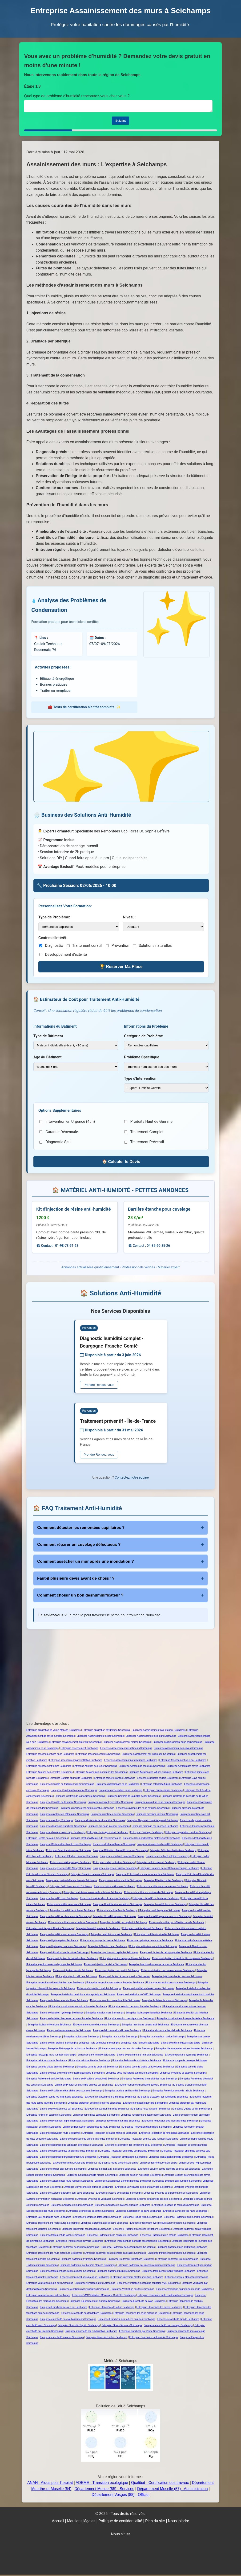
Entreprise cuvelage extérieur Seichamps (112, 1815)
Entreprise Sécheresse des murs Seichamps (90, 2212)
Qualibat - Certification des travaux (160, 2484)
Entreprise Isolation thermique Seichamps (49, 2026)
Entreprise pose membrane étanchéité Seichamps (131, 2074)
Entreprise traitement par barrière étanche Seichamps (88, 2266)
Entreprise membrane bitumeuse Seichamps (96, 2026)
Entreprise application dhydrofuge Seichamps (106, 1731)
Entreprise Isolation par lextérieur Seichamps (148, 2014)
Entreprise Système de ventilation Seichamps (100, 2200)
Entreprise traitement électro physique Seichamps (137, 2278)
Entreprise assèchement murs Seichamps (98, 1755)
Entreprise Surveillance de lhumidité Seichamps (88, 2188)
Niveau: (129, 918)
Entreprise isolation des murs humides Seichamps (135, 2008)
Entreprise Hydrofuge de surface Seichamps (150, 1942)
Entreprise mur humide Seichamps (119, 2038)
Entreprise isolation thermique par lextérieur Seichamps (185, 2020)
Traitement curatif (84, 947)
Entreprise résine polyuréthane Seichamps (75, 2164)
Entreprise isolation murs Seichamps (104, 2014)
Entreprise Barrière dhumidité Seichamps (70, 1779)
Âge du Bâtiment (47, 1058)
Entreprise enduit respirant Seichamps (157, 1863)
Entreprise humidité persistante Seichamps (98, 1929)
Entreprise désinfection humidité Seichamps (160, 1845)
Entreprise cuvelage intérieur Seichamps (157, 1815)
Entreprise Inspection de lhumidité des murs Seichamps (55, 1984)
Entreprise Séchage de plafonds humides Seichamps (122, 2206)
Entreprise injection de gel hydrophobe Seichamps (166, 1954)
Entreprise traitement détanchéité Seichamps (171, 2254)
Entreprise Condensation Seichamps (163, 1791)
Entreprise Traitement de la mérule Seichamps (164, 2236)
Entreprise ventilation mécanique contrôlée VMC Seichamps (148, 2284)
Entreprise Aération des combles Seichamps (49, 1773)
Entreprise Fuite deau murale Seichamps (70, 1887)
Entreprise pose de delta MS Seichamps (97, 2068)
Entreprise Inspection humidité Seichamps (99, 1990)
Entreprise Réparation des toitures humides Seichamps (69, 2152)
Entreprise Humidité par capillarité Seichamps (123, 1924)
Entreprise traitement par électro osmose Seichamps (67, 2272)
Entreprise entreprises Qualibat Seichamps (115, 1869)
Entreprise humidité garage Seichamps (159, 1912)
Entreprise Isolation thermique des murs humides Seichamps (72, 2020)
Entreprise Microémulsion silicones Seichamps (117, 2032)
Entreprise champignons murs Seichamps (117, 1785)
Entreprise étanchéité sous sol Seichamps (62, 2338)
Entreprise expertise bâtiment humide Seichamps (71, 1882)
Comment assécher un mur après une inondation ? (85, 1563)
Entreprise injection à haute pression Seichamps (177, 1978)
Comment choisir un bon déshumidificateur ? (80, 1596)
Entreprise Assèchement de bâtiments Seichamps (126, 1749)
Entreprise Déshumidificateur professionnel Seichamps (151, 1839)
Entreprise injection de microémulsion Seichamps (72, 1959)
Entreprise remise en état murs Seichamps (48, 2116)
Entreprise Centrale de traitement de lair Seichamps (67, 1785)
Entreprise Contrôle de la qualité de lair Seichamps (133, 1797)
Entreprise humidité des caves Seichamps (69, 1905)
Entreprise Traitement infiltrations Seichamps (131, 2260)
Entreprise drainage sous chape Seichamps (62, 1833)
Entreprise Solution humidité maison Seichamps (92, 2176)
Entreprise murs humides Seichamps (139, 2044)
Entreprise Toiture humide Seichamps (142, 2218)
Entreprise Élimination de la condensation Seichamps (165, 2296)
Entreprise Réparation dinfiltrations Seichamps (122, 2158)
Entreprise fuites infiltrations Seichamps (114, 1887)
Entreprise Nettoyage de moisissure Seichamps (72, 2050)
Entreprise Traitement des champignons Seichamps (128, 2248)
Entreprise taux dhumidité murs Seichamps (48, 2218)
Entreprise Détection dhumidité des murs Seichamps (120, 1851)
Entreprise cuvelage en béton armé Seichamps (64, 1815)
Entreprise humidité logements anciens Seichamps (164, 1917)
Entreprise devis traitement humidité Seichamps (100, 1821)
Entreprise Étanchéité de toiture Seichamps (111, 2308)
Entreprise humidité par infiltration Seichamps (50, 1929)
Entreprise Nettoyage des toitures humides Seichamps (184, 2050)
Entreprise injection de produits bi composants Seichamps (182, 1959)
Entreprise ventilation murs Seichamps (95, 2284)
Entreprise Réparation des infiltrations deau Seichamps (133, 2146)
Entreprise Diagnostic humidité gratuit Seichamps (152, 1821)
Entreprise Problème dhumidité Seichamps (48, 2080)
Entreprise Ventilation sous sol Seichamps (48, 2296)
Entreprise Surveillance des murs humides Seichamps (143, 2188)
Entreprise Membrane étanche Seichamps (69, 2032)
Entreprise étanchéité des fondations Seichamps (86, 2314)
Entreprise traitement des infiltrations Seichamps (182, 2248)
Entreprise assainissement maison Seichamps (127, 1743)
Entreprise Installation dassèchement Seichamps (148, 1990)
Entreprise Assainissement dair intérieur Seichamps (158, 1731)
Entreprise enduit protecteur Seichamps (114, 1863)
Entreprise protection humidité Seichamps (145, 2104)
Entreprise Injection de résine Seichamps (105, 1966)
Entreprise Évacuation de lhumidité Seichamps (153, 2338)
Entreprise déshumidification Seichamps (114, 1845)
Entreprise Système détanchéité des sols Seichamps (153, 2200)
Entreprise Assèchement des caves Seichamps (178, 1749)
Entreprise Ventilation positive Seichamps (132, 2290)
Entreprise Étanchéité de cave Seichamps (143, 2302)
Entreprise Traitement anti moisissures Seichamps (52, 2224)
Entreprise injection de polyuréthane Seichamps (125, 1959)
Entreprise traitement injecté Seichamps (177, 2260)
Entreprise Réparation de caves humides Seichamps (109, 2134)
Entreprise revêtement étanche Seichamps (118, 2122)
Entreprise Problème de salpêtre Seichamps (183, 2074)
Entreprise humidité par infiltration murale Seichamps (176, 1924)
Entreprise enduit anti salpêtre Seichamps (167, 1857)
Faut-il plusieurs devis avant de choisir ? (76, 1579)
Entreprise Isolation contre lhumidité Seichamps (115, 2002)
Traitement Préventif (144, 1143)
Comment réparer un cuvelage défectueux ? (78, 1546)
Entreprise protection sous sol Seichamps (61, 2110)
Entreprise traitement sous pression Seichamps (84, 2278)
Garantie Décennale (58, 1133)
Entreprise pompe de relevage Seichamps (185, 2062)
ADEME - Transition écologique (102, 2484)
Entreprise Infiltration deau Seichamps (107, 1948)
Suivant (120, 122)
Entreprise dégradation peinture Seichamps (188, 1833)
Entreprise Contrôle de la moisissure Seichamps (80, 1797)
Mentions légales (81, 2522)
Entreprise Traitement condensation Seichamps (86, 2230)
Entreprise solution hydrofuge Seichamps (140, 2176)
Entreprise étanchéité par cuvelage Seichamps (168, 2326)
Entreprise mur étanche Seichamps (58, 2044)
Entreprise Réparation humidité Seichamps (171, 2158)
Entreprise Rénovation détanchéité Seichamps (146, 2128)
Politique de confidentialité (120, 2522)
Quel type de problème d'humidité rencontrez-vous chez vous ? (76, 96)
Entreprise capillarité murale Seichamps (157, 1779)
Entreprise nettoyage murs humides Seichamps (51, 2056)
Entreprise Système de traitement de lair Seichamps (171, 2194)
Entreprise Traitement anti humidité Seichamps (188, 2218)
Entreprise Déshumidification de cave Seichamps (65, 1845)
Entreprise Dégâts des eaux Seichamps (47, 1839)
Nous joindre (178, 2522)
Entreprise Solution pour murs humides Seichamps (66, 2182)
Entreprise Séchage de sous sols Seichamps (175, 2206)
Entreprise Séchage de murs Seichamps (72, 2206)
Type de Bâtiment (48, 1037)
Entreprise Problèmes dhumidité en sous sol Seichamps (84, 2086)
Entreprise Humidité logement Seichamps (114, 1917)
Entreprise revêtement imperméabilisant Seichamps (67, 2122)
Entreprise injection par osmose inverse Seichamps (168, 1971)
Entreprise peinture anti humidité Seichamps (140, 2056)
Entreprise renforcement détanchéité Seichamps (145, 2116)
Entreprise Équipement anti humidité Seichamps (95, 2302)
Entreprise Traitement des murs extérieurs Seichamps (54, 2254)
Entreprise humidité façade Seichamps (117, 1912)
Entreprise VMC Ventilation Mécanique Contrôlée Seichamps (104, 2296)
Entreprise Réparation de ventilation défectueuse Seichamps (71, 2146)
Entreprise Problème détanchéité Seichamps (96, 2080)
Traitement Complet (144, 1133)
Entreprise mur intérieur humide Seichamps (162, 2038)
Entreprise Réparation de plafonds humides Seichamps (89, 2140)
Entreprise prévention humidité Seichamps (107, 2110)
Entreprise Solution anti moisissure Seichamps (112, 2170)
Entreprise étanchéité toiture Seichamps (106, 2338)
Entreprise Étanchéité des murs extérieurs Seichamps (141, 2314)
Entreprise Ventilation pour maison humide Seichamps (184, 2290)
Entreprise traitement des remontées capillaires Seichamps (115, 2254)
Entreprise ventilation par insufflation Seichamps (84, 2290)
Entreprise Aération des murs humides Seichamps (100, 1773)
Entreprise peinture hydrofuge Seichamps (186, 2056)
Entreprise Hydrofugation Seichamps (59, 1942)
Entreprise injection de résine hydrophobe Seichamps (54, 1966)
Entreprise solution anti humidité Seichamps (63, 2170)
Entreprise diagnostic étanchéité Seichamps (63, 1827)
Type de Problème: (54, 918)
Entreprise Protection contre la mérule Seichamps (178, 2092)
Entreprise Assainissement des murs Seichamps (151, 1737)
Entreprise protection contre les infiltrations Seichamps (54, 2098)
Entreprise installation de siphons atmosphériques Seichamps (83, 1996)
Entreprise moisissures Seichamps (82, 2038)
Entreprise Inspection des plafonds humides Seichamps (115, 1984)
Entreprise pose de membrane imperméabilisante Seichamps (72, 2074)
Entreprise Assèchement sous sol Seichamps (182, 1761)
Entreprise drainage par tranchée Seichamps (155, 1827)
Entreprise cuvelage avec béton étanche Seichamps (87, 1809)
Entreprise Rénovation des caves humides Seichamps (170, 2122)
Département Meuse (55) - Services (104, 2490)
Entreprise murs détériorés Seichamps (99, 2044)
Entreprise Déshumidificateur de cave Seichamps (95, 1839)
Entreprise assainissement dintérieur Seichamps (75, 1743)
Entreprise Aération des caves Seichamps (188, 1767)
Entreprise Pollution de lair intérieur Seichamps (136, 2062)
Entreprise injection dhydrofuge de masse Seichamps (156, 1966)
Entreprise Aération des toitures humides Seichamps (156, 1773)
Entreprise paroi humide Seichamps (96, 2056)
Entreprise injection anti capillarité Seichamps (114, 1954)
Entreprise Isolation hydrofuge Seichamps (62, 2014)
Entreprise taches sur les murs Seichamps (185, 2212)
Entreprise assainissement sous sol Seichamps (177, 1743)
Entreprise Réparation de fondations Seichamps (164, 2134)
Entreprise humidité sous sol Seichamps (112, 1936)
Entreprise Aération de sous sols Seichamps (142, 1767)
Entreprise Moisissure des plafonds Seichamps (167, 2032)
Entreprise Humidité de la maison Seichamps (156, 1899)
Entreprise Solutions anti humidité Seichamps (177, 2182)
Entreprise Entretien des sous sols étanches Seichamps (145, 1875)
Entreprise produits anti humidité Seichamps (127, 2092)
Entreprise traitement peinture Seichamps (118, 2272)
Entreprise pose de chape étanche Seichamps (50, 2068)
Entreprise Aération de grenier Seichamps (95, 1767)
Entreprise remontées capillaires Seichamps (96, 2116)
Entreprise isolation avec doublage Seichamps (64, 2002)
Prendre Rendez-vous (99, 1386)
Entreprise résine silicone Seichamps (118, 2164)
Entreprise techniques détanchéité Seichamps (97, 2218)
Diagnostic (51, 947)
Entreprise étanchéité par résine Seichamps (142, 2332)
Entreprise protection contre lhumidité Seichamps (110, 2098)
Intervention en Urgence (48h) (67, 1123)
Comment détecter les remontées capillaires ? (81, 1529)
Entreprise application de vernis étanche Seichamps (53, 1731)
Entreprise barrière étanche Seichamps (114, 1779)
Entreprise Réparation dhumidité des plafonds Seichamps (129, 2152)
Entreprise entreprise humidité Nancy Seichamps (65, 1869)
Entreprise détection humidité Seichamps (76, 1857)
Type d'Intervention (140, 1080)
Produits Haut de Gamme (148, 1123)
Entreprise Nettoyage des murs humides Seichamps (126, 2050)
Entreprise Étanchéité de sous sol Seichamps (63, 2308)
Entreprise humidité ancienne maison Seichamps (162, 1887)
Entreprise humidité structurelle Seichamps (156, 1936)
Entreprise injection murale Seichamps (73, 1971)
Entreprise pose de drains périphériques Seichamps (147, 2068)
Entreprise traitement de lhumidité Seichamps (75, 2248)
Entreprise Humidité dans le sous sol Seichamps (105, 1899)
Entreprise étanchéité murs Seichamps (121, 2326)
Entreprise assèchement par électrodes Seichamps (130, 1761)
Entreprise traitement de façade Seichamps (62, 2236)
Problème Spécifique (141, 1058)
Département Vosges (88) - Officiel (120, 2496)
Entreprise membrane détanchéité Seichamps (145, 2026)
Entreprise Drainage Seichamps (146, 1833)
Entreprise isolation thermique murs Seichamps (130, 2020)
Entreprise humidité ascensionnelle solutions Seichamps (93, 1893)
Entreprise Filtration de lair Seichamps (164, 1882)
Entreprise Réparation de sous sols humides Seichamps (148, 2140)
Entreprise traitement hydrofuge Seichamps (83, 2260)
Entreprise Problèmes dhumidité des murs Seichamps (149, 2080)
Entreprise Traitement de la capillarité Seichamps (112, 2236)
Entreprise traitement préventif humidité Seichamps (168, 2272)
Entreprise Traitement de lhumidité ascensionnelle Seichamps (137, 2242)
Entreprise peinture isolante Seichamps (46, 2062)
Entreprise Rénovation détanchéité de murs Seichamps (91, 2128)
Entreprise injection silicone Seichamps (76, 1978)
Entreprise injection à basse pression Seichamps (124, 1978)
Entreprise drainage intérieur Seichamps (108, 1827)
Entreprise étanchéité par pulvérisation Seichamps (91, 2332)
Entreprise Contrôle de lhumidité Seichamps (63, 1803)
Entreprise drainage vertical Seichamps (107, 1833)
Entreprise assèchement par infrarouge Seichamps (148, 1755)
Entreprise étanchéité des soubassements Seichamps (68, 2320)
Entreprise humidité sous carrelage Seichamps (64, 1936)
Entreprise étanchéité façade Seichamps (178, 2320)
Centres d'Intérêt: (53, 939)
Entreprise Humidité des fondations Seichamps (117, 1905)
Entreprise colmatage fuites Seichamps (161, 1785)
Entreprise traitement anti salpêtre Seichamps (104, 2224)
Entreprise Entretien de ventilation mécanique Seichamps (169, 1869)
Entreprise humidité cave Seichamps (59, 1899)
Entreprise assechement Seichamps (79, 1749)
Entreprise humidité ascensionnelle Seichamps (148, 1893)
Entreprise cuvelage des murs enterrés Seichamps (142, 1809)
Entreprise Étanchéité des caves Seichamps (160, 2308)
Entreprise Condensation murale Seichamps (74, 1791)
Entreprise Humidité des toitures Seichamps (72, 1912)
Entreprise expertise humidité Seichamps (120, 1882)
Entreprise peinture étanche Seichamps (89, 2062)
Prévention (117, 947)
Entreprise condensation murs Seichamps (120, 1791)
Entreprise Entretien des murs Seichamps (92, 1875)
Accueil (58, 2522)
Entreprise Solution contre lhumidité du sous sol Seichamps (169, 2170)
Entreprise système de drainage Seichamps (118, 2194)
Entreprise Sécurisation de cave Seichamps (138, 2212)
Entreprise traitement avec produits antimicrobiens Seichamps (162, 2224)
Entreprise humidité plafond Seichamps (142, 1929)
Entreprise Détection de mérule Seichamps (68, 1851)
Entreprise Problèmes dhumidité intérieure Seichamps (143, 2086)
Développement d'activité (63, 956)
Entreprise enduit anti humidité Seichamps (122, 1857)
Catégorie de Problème (143, 1037)
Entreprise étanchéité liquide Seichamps (79, 2326)
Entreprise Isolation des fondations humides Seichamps (78, 2008)
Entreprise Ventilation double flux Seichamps (49, 2284)
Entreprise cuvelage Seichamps (56, 1821)
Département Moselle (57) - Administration (172, 2490)
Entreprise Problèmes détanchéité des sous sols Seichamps (71, 2092)
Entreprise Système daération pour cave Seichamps (67, 2194)
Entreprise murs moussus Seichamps (180, 2044)
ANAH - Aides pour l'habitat (50, 2484)
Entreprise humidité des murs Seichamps (165, 1905)
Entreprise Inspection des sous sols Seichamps (171, 1984)
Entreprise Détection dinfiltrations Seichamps (173, 1851)
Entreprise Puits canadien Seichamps (150, 2110)
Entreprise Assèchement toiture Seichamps (48, 1767)
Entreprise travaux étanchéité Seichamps (186, 2278)
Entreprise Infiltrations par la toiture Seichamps (64, 1954)
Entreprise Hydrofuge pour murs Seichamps (63, 1948)
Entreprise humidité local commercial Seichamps (65, 1917)
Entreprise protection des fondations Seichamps (163, 2098)
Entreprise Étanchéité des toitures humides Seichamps (126, 2320)
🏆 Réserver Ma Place (121, 968)
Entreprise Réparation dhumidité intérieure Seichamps (68, 2158)
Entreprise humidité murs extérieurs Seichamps (73, 1924)
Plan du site (155, 2522)
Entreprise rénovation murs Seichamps (60, 2134)
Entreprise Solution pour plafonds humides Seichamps (123, 2182)
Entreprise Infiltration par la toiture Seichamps (153, 1948)
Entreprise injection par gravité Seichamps (117, 1971)
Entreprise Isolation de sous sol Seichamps (164, 2002)
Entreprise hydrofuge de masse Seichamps (102, 1942)
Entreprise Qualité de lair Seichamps (191, 2110)
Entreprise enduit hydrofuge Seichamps (70, 1863)
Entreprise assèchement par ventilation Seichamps (75, 1761)
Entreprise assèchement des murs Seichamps (50, 1755)
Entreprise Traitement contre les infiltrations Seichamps (142, 2230)
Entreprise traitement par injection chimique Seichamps (146, 2266)
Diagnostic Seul (55, 1143)
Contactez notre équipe (132, 1479)
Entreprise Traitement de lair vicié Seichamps (80, 2242)
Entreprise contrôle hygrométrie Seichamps (110, 1803)
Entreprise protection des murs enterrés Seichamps (94, 2104)
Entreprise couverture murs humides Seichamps (160, 1803)
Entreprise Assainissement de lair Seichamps (100, 1737)
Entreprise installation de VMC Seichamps (139, 1996)
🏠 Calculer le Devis (121, 1163)
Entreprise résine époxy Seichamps (158, 2164)
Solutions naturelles (152, 947)
